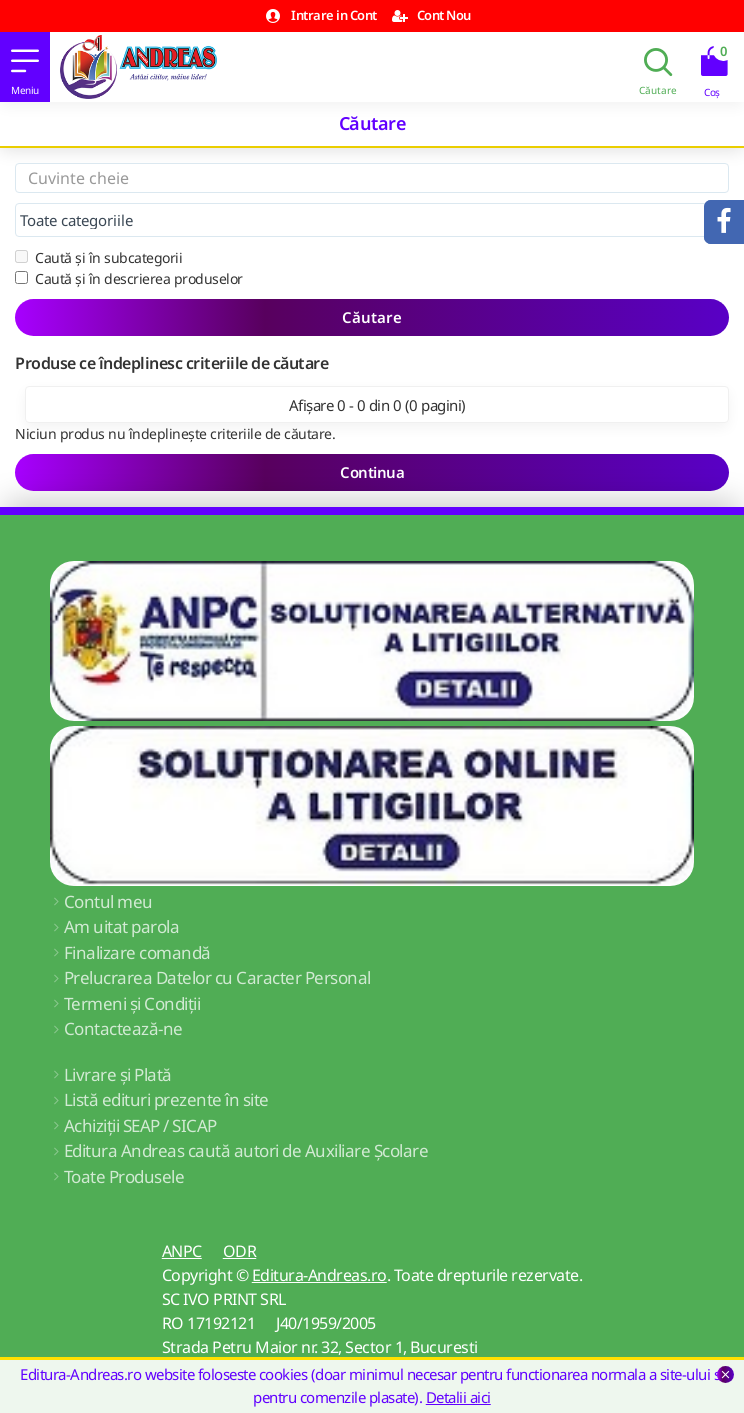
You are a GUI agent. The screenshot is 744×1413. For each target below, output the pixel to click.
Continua (372, 472)
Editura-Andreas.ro (319, 1275)
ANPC (182, 1251)
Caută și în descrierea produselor (129, 278)
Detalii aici (458, 1397)
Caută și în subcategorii (98, 257)
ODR (240, 1251)
